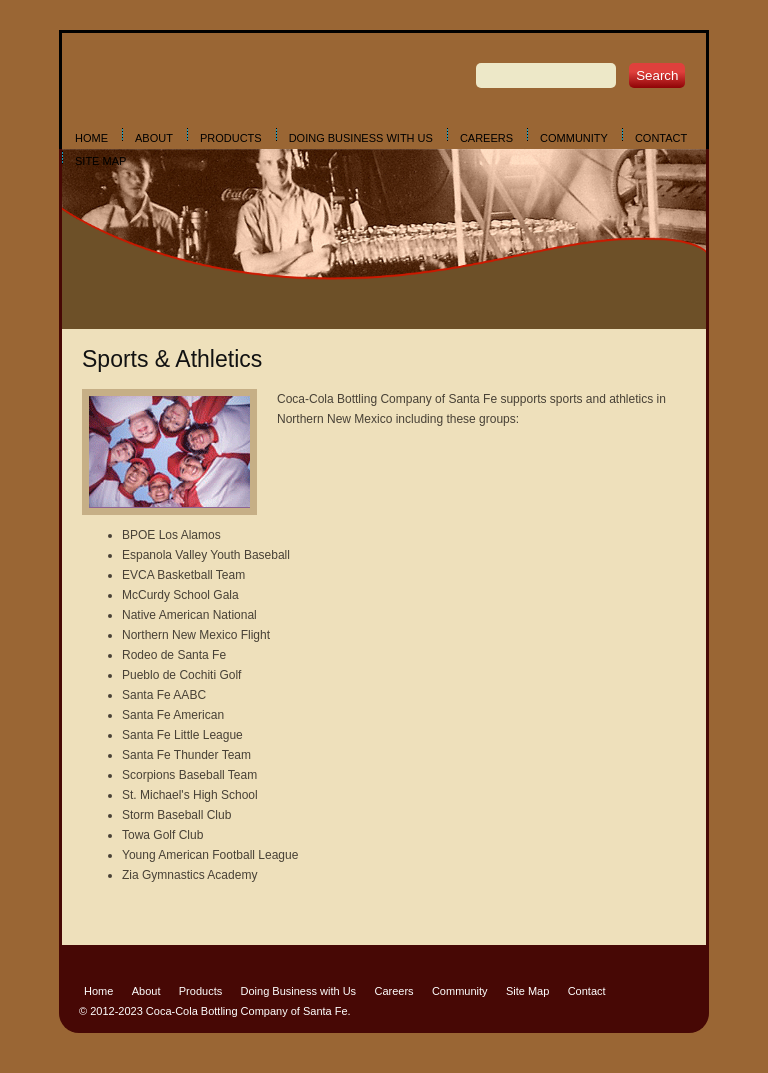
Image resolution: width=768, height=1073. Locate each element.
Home (91, 138)
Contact (661, 138)
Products (231, 138)
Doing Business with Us (361, 138)
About (154, 138)
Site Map (100, 161)
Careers (486, 138)
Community (574, 138)
